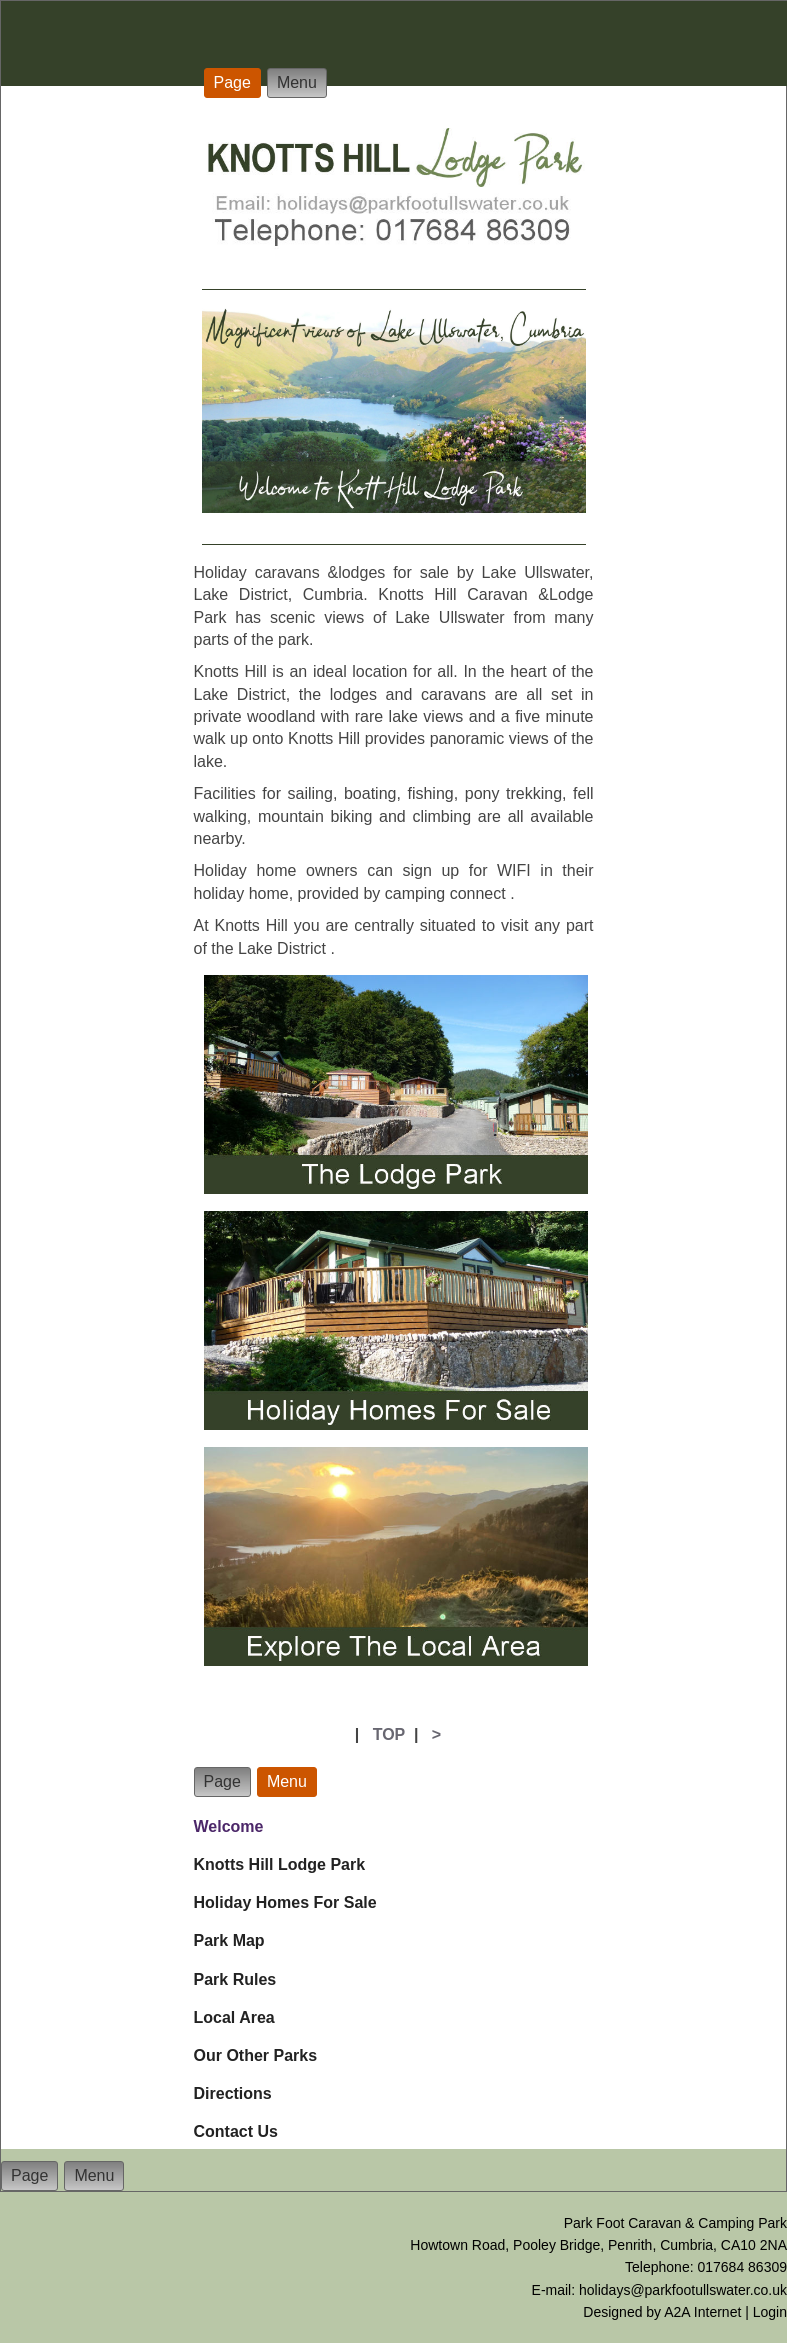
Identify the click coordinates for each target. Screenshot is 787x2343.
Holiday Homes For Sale (285, 1902)
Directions (233, 2093)
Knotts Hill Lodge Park (280, 1864)
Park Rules (235, 1979)
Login (770, 2312)
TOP (389, 1734)
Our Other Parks (256, 2055)
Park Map (229, 1940)
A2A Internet (702, 2312)
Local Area (234, 2017)
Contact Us (236, 2131)
